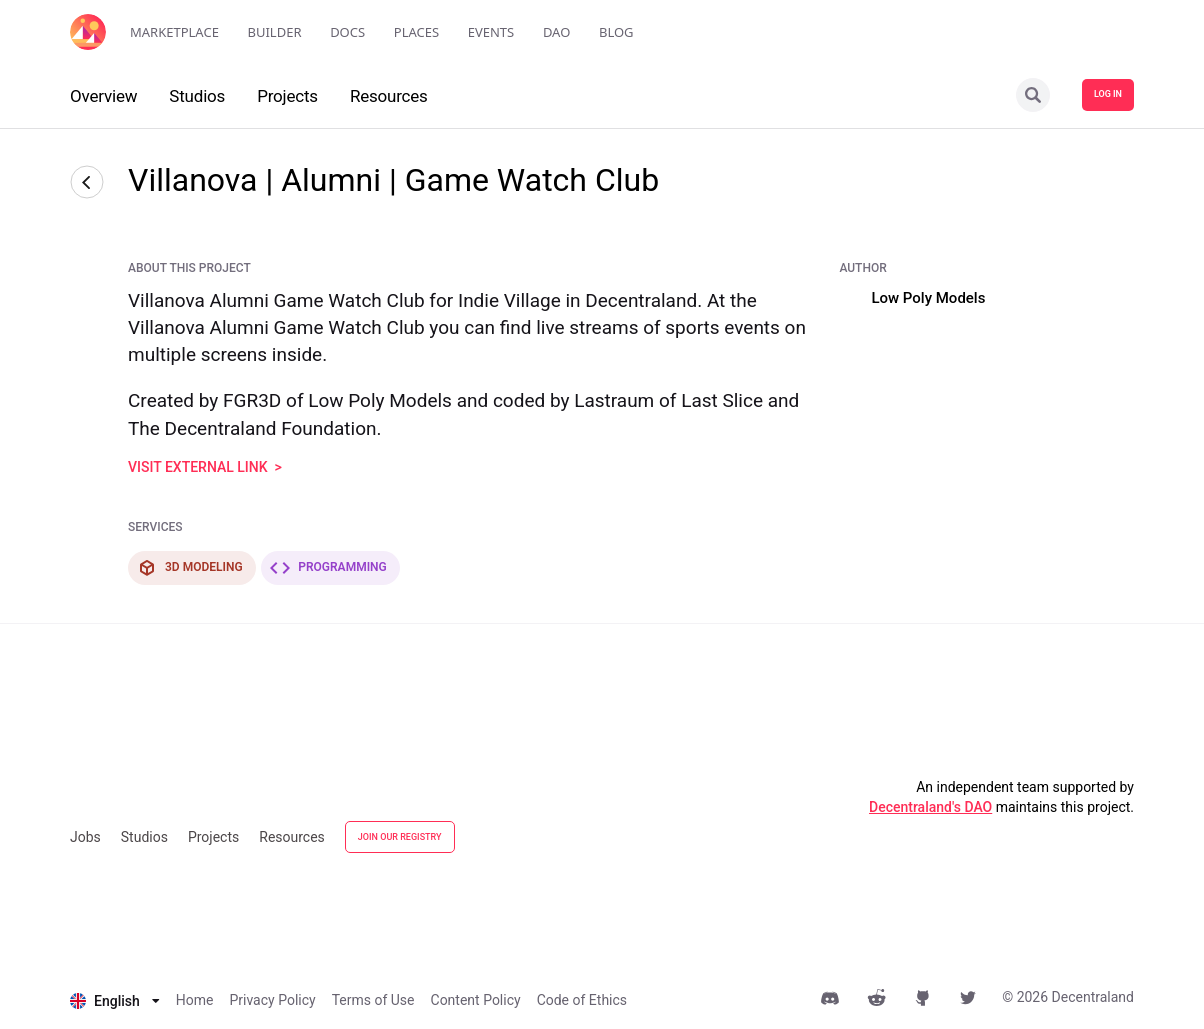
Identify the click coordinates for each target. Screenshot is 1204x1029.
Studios (144, 837)
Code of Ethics (582, 1000)
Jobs (85, 837)
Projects (213, 837)
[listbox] (115, 1001)
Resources (292, 837)
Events (491, 32)
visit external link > (205, 467)
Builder (275, 32)
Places (416, 32)
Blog (616, 32)
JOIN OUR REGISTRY (400, 837)
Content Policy (476, 1000)
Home (195, 1000)
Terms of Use (373, 1000)
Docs (347, 32)
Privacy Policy (272, 1000)
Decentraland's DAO (930, 807)
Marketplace (174, 32)
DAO (556, 32)
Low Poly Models (928, 298)
